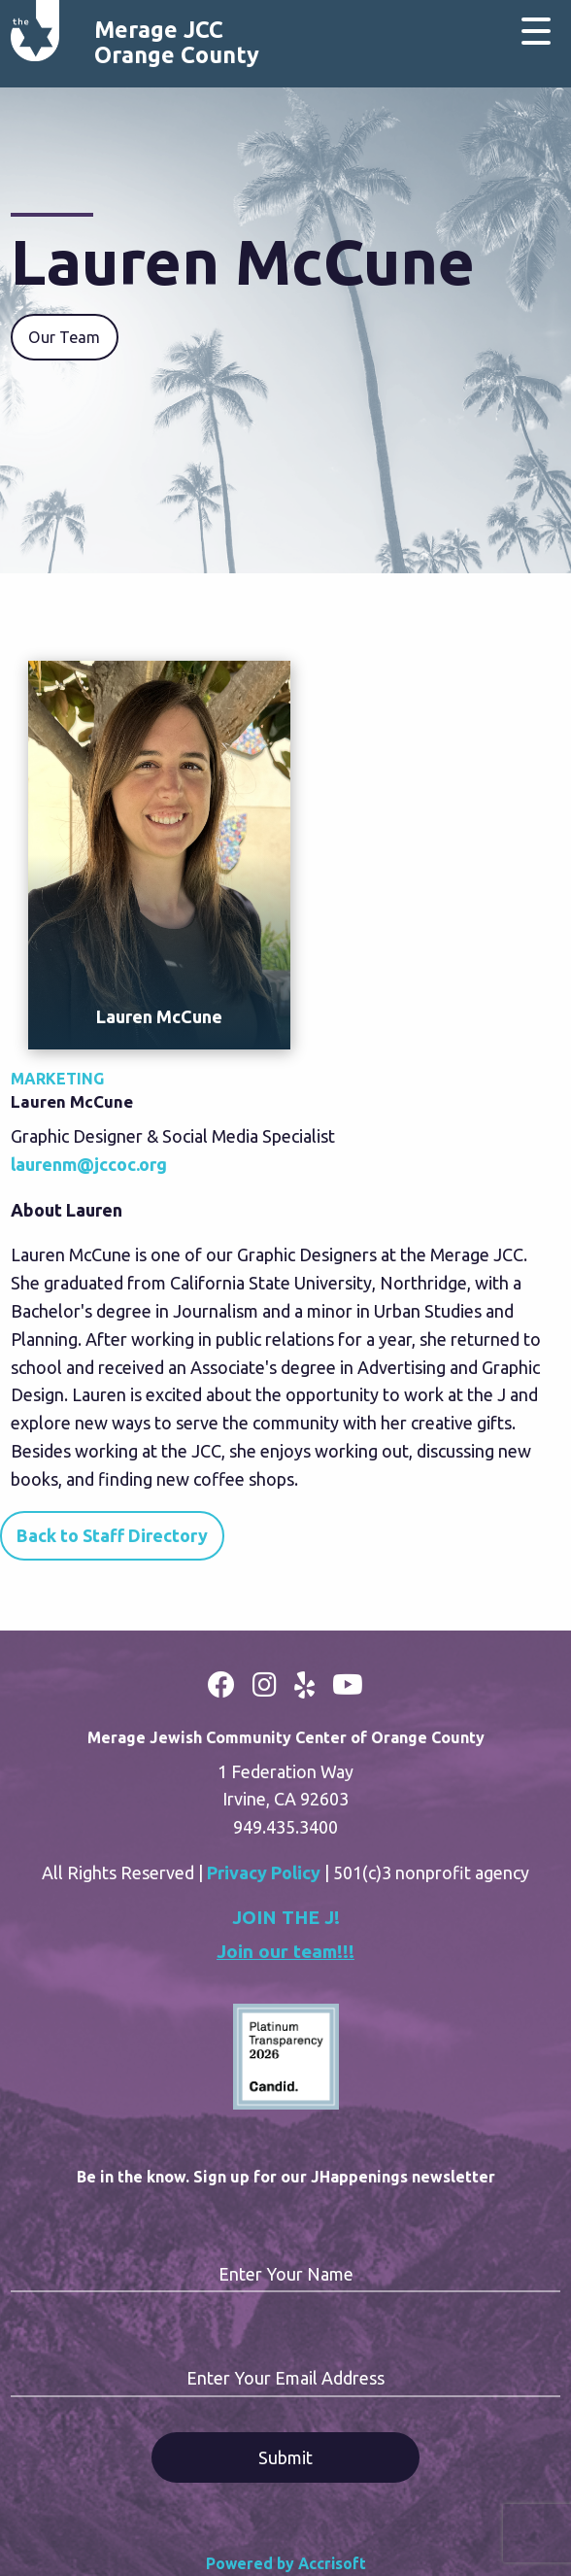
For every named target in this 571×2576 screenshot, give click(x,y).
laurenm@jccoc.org (89, 1164)
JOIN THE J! (286, 1917)
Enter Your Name (285, 2274)
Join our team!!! (285, 1951)
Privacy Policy (263, 1872)
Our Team (64, 337)
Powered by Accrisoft (286, 2563)
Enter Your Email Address (285, 2377)
